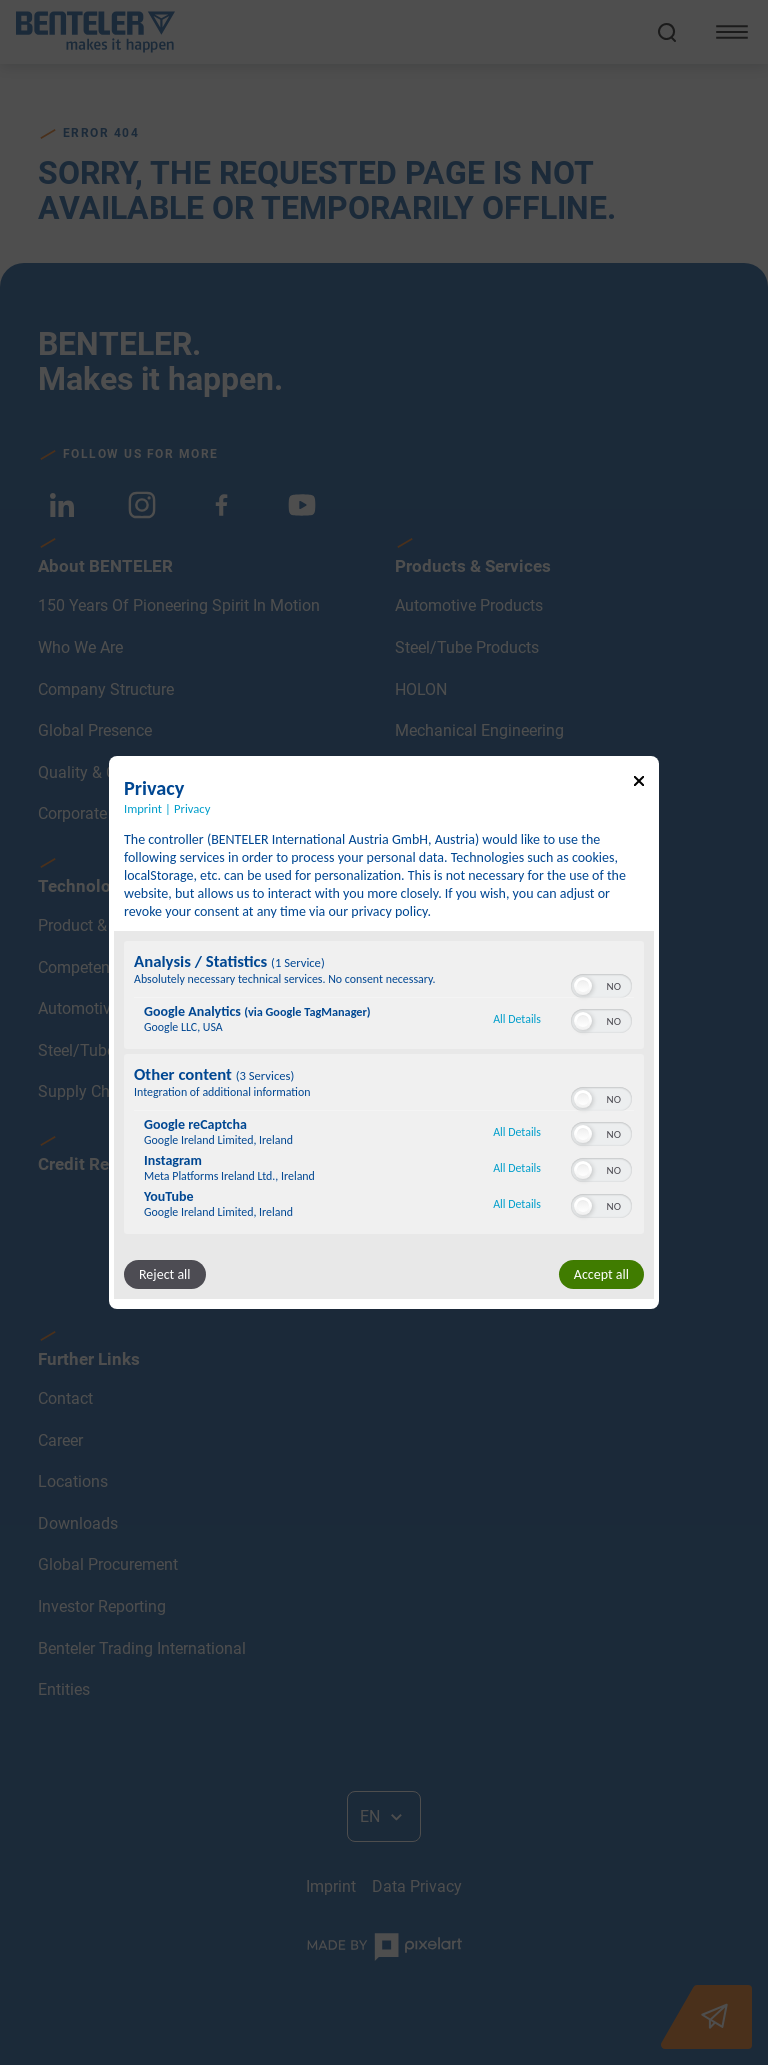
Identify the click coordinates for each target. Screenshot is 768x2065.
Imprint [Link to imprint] (143, 808)
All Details (517, 1019)
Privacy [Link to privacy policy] (192, 808)
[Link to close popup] (639, 784)
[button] (583, 986)
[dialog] (384, 1033)
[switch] (601, 984)
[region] (384, 1090)
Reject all (165, 1274)
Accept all (601, 1274)
